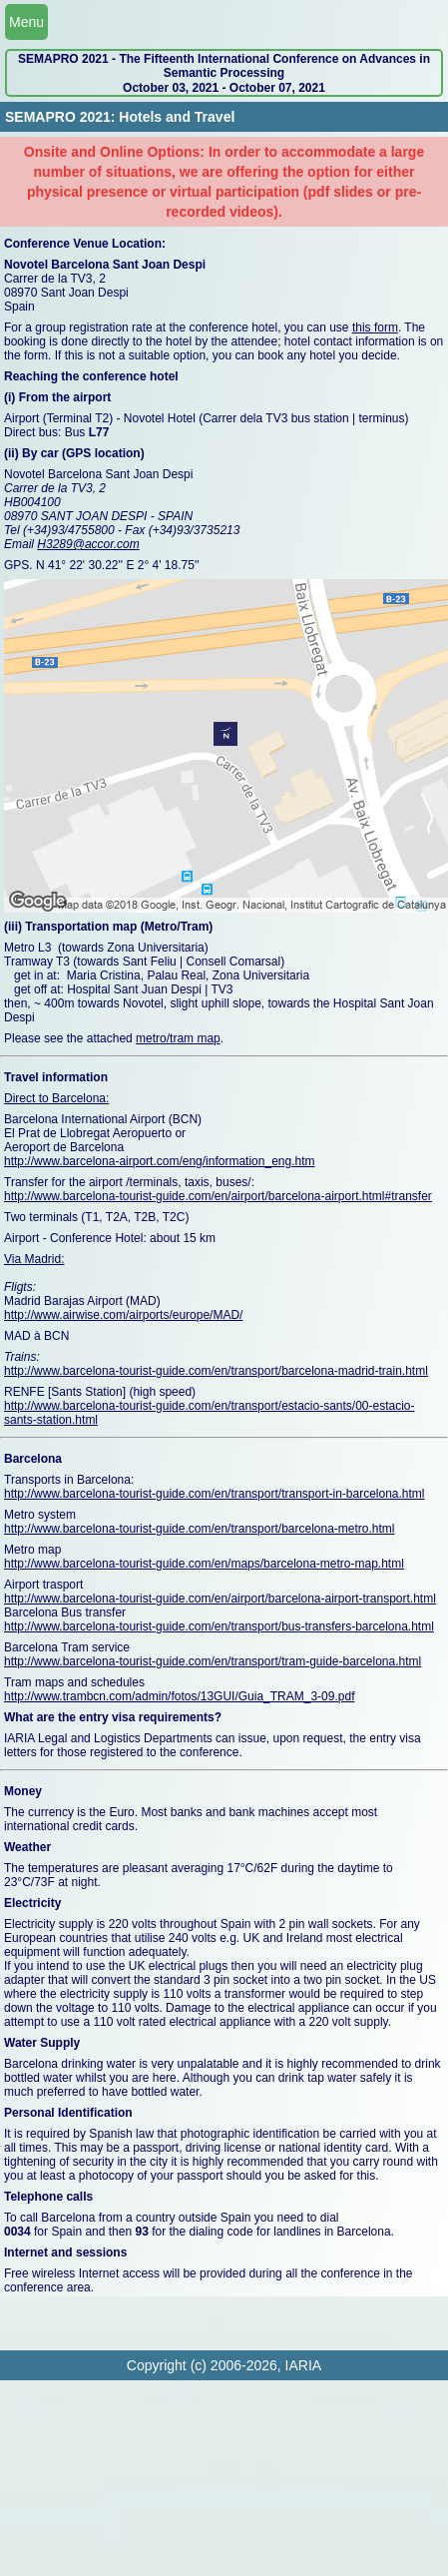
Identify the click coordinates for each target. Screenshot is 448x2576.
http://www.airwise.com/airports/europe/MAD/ (123, 1315)
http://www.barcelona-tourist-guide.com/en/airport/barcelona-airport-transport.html (220, 1599)
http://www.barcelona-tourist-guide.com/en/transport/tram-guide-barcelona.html (212, 1661)
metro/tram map (178, 1038)
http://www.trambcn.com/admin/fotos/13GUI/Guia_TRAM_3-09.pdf (179, 1696)
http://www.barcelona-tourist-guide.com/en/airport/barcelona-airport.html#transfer (218, 1196)
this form (375, 327)
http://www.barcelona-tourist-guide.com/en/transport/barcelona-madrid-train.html (216, 1371)
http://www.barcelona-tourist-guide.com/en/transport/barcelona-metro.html (199, 1529)
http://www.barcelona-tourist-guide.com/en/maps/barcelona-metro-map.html (204, 1564)
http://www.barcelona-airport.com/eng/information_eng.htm (159, 1161)
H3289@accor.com (88, 544)
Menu (26, 22)
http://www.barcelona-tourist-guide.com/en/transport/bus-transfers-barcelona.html (219, 1626)
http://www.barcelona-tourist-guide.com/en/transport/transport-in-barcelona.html (214, 1494)
